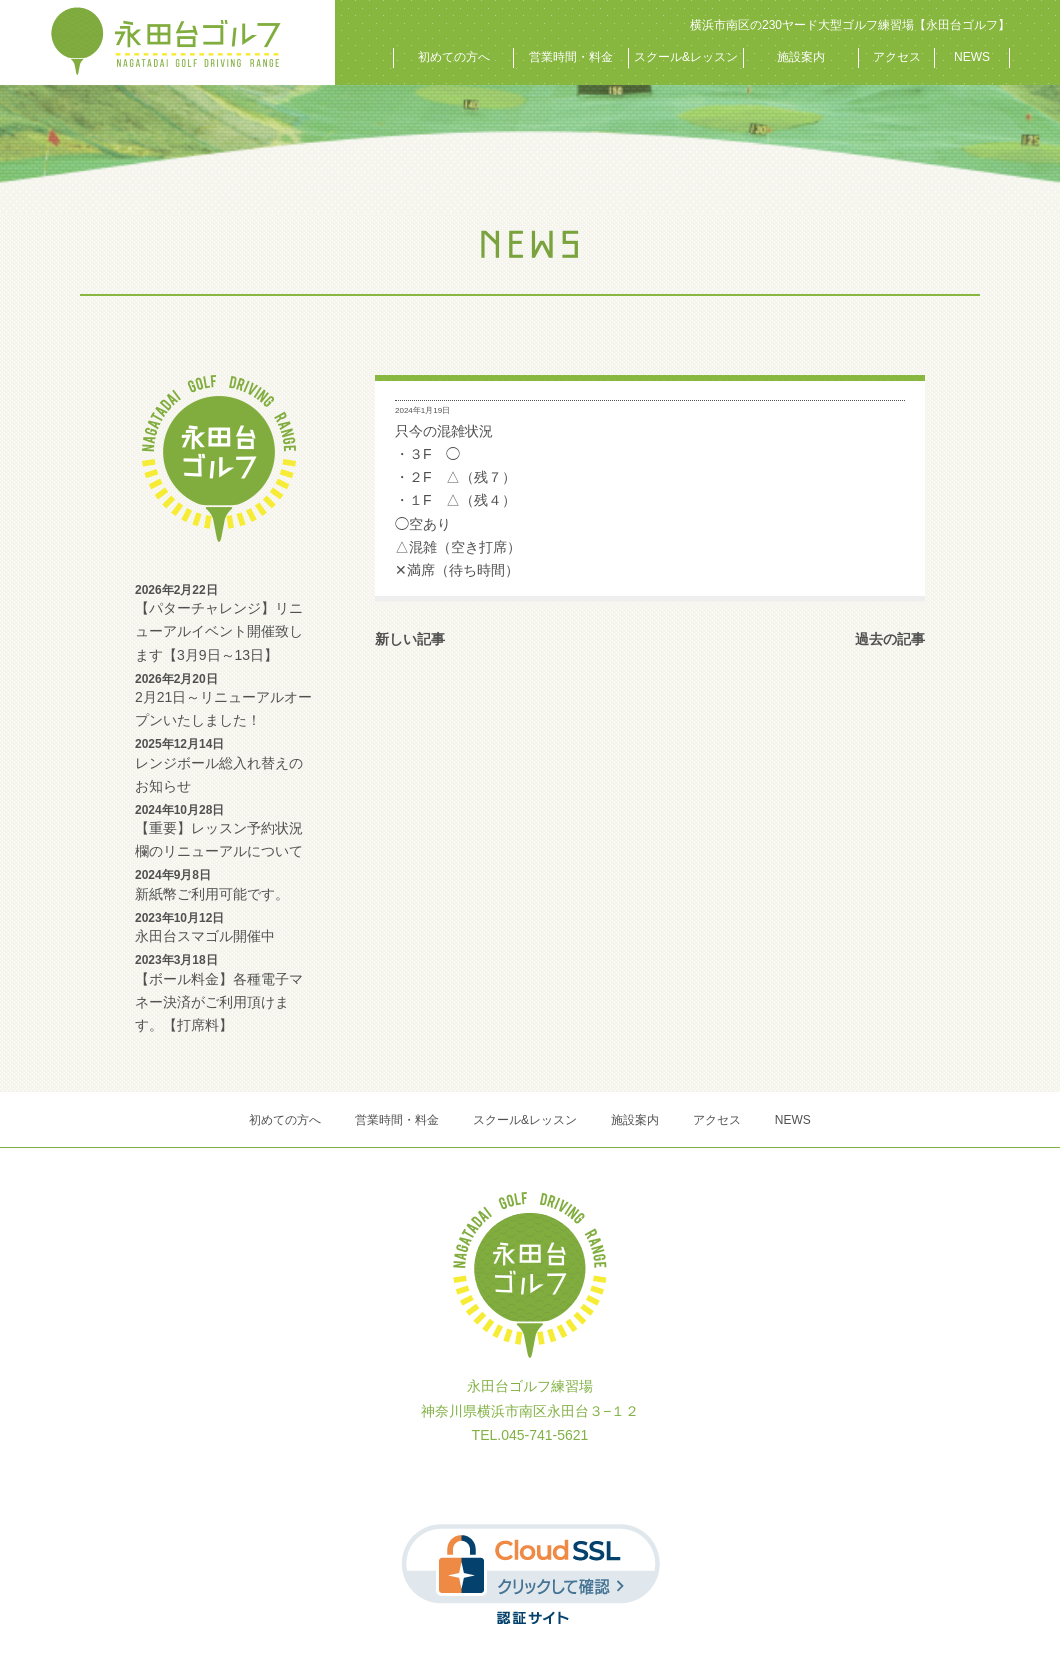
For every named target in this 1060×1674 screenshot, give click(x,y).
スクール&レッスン (686, 57)
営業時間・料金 (571, 57)
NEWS (972, 57)
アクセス (897, 57)
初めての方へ (454, 57)
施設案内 (801, 57)
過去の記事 (890, 639)
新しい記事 (410, 639)
